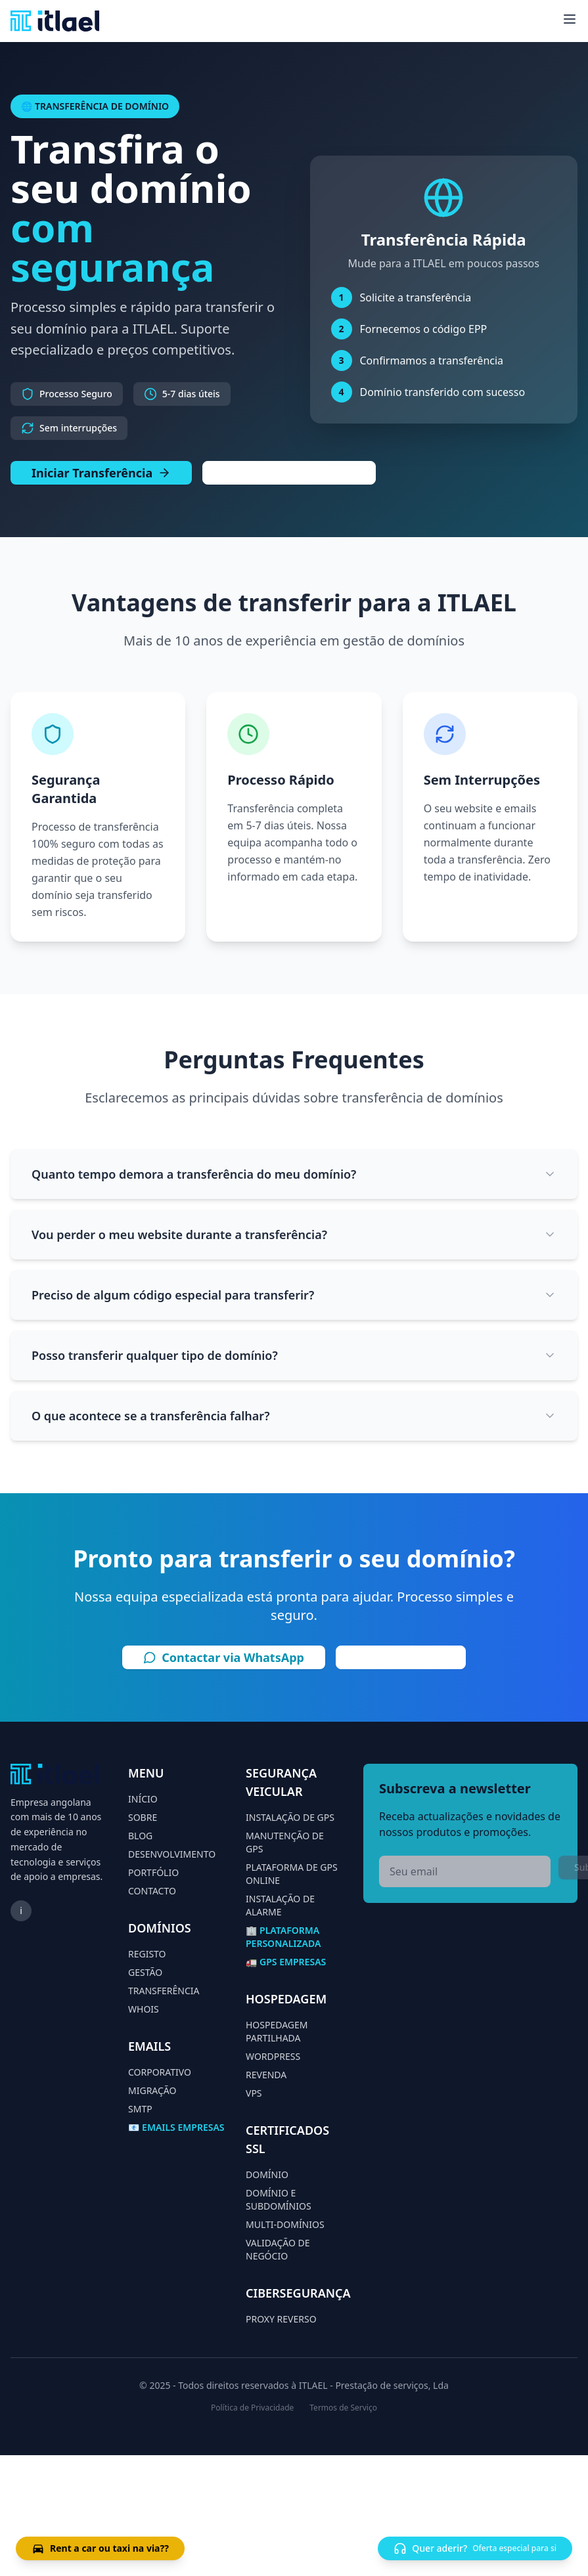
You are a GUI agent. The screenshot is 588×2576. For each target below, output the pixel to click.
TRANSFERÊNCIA (164, 1990)
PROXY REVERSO (281, 2319)
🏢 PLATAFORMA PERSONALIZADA (283, 1937)
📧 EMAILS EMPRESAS (176, 2127)
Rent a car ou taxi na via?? (100, 2548)
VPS (254, 2093)
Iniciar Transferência (101, 473)
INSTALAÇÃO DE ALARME (280, 1905)
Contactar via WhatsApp (223, 1657)
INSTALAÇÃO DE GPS (290, 1817)
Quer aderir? (475, 2548)
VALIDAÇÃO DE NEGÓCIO (278, 2249)
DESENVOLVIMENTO (171, 1854)
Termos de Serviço (343, 2408)
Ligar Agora (400, 1657)
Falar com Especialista (288, 473)
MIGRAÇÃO (152, 2090)
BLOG (140, 1835)
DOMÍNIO (267, 2174)
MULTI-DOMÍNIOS (285, 2224)
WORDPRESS (273, 2056)
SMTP (140, 2109)
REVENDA (266, 2074)
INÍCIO (143, 1799)
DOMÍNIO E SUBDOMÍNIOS (278, 2199)
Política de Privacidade (252, 2408)
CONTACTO (152, 1891)
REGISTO (147, 1954)
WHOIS (143, 2009)
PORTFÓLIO (153, 1872)
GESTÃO (145, 1972)
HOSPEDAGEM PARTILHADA (277, 2031)
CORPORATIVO (159, 2072)
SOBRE (142, 1817)
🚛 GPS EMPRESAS (286, 1961)
